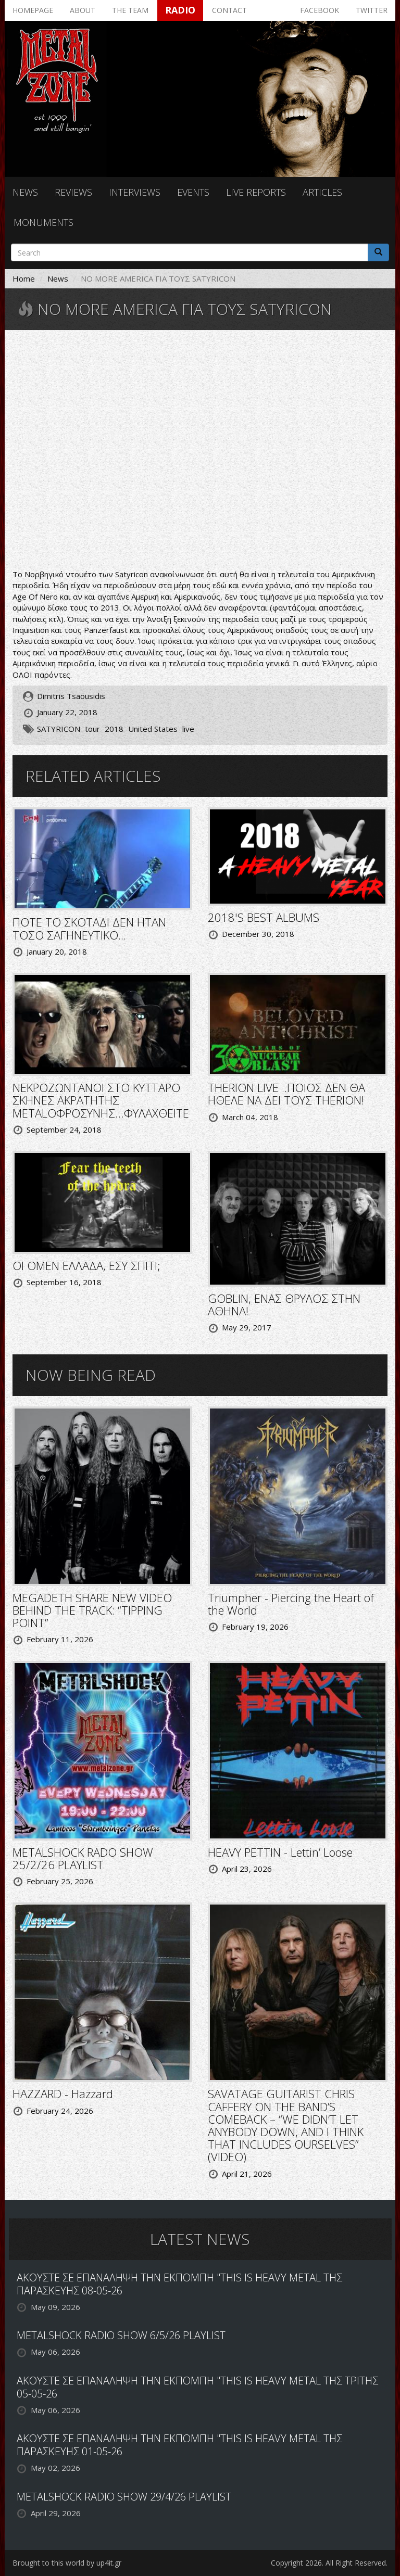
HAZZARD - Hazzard (62, 2093)
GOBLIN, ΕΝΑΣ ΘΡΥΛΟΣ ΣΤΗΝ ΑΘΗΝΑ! (284, 1304)
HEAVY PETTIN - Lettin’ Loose (280, 1852)
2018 (114, 729)
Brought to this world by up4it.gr (66, 2563)
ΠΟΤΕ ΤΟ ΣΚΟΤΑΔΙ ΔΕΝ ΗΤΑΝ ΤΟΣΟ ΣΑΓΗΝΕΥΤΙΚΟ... (89, 928)
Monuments (43, 222)
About (82, 10)
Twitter (372, 10)
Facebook (319, 10)
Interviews (134, 192)
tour (92, 729)
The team (130, 10)
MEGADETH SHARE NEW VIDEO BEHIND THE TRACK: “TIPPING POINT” (92, 1610)
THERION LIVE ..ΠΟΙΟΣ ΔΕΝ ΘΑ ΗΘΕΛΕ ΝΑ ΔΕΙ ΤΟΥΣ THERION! (286, 1094)
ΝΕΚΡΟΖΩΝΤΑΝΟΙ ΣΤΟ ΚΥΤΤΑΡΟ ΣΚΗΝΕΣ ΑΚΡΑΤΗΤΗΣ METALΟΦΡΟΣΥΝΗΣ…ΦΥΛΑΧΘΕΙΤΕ (100, 1100)
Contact (229, 10)
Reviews (73, 192)
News (25, 192)
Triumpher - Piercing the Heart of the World (291, 1604)
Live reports (256, 192)
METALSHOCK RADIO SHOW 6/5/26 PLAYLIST (121, 2335)
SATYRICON (58, 729)
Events (193, 192)
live (188, 729)
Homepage (32, 10)
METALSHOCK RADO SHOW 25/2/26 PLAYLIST (82, 1858)
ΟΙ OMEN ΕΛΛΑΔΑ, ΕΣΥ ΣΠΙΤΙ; (86, 1265)
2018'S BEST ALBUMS (263, 917)
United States (153, 729)
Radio (180, 10)
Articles (322, 192)
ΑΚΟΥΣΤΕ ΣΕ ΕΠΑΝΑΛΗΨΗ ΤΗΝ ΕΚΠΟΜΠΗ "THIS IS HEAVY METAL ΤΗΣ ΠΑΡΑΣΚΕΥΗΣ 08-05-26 (179, 2284)
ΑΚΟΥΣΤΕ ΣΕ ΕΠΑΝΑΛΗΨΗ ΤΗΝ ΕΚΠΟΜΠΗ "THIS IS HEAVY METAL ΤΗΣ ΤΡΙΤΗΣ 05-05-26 (197, 2387)
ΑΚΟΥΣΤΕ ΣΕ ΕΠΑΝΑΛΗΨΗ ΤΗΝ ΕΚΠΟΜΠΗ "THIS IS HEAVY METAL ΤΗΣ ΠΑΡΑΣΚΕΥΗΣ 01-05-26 (179, 2444)
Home (23, 278)
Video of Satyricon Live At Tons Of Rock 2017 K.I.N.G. (200, 451)
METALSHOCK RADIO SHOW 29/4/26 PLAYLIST (124, 2497)
